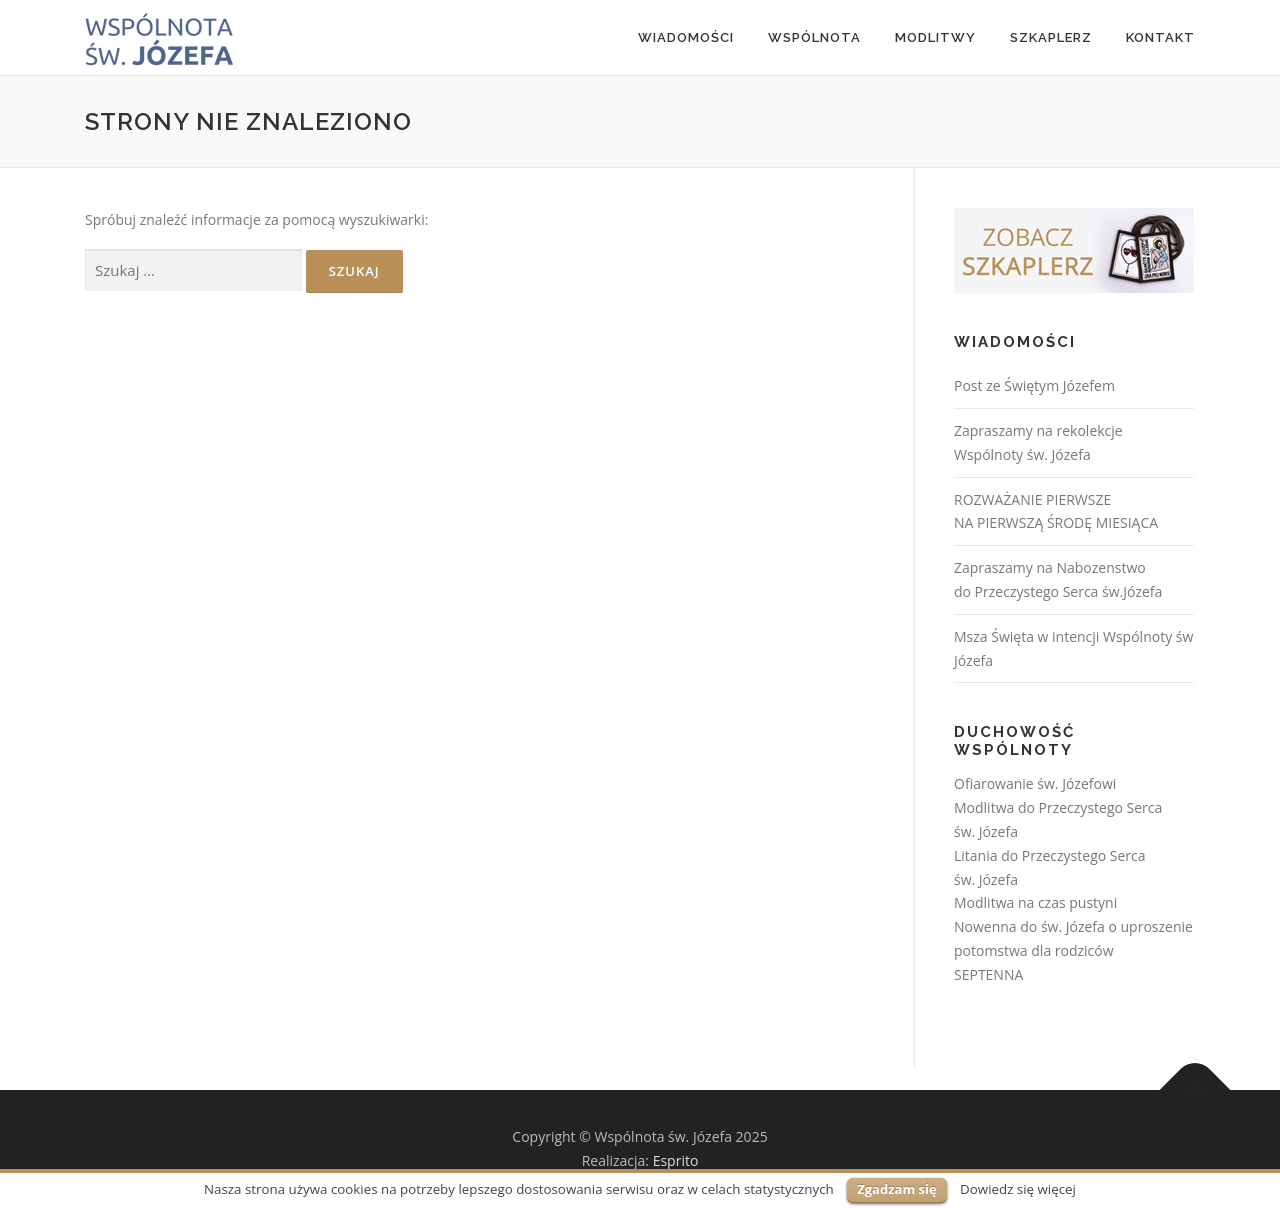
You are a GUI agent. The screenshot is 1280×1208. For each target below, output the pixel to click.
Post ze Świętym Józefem (1034, 385)
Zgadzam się (896, 1189)
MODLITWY (935, 37)
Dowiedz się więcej (1018, 1189)
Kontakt (1160, 37)
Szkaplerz (1051, 37)
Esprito (676, 1160)
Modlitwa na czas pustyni (1035, 902)
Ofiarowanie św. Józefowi (1035, 783)
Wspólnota (814, 37)
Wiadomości (686, 37)
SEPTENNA (988, 974)
